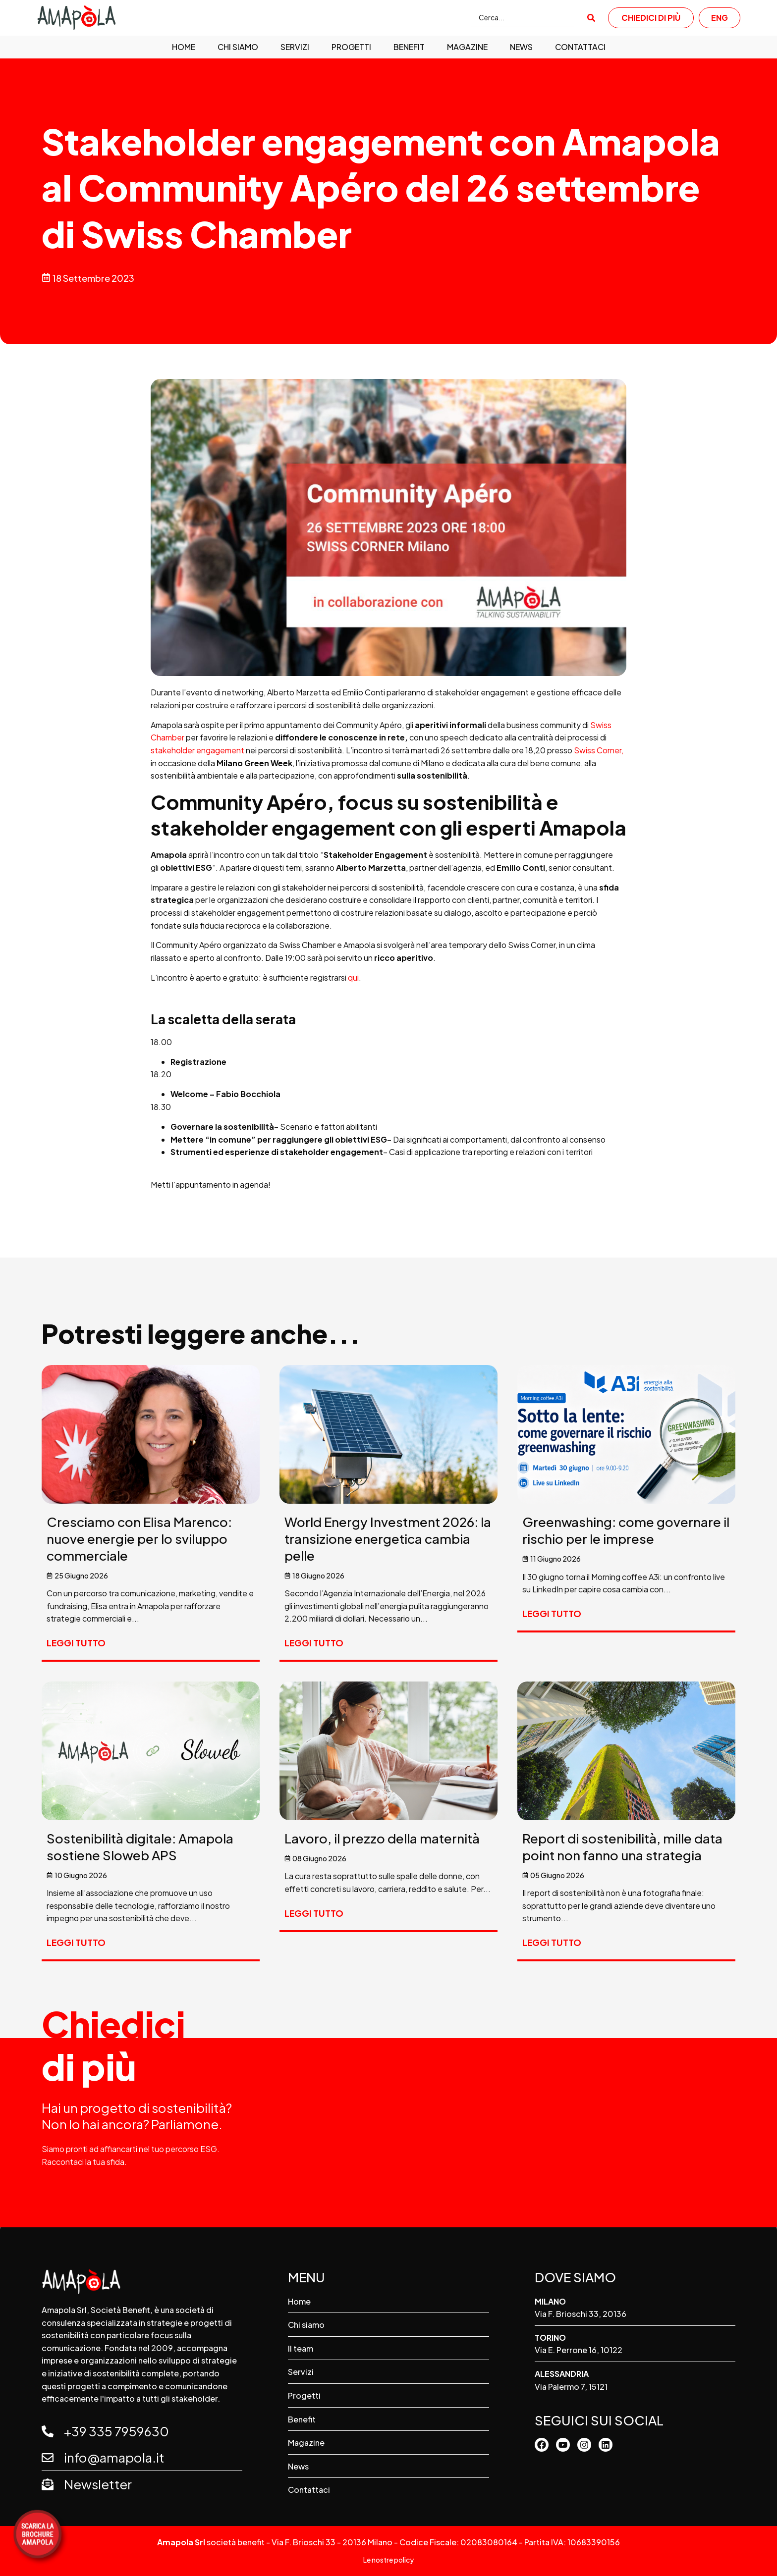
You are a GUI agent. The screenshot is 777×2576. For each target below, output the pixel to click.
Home (183, 47)
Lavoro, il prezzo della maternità (382, 1838)
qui (353, 977)
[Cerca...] (522, 17)
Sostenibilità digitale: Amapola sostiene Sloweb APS (140, 1846)
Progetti (351, 47)
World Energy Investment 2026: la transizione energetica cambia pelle (387, 1539)
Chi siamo (238, 47)
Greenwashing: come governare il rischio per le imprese (625, 1530)
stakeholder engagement (197, 750)
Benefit (409, 47)
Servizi (294, 47)
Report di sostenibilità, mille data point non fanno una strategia (622, 1846)
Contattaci (580, 47)
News (521, 47)
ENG (719, 17)
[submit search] (591, 18)
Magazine (467, 47)
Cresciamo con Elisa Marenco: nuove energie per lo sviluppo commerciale (139, 1539)
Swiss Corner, (598, 750)
